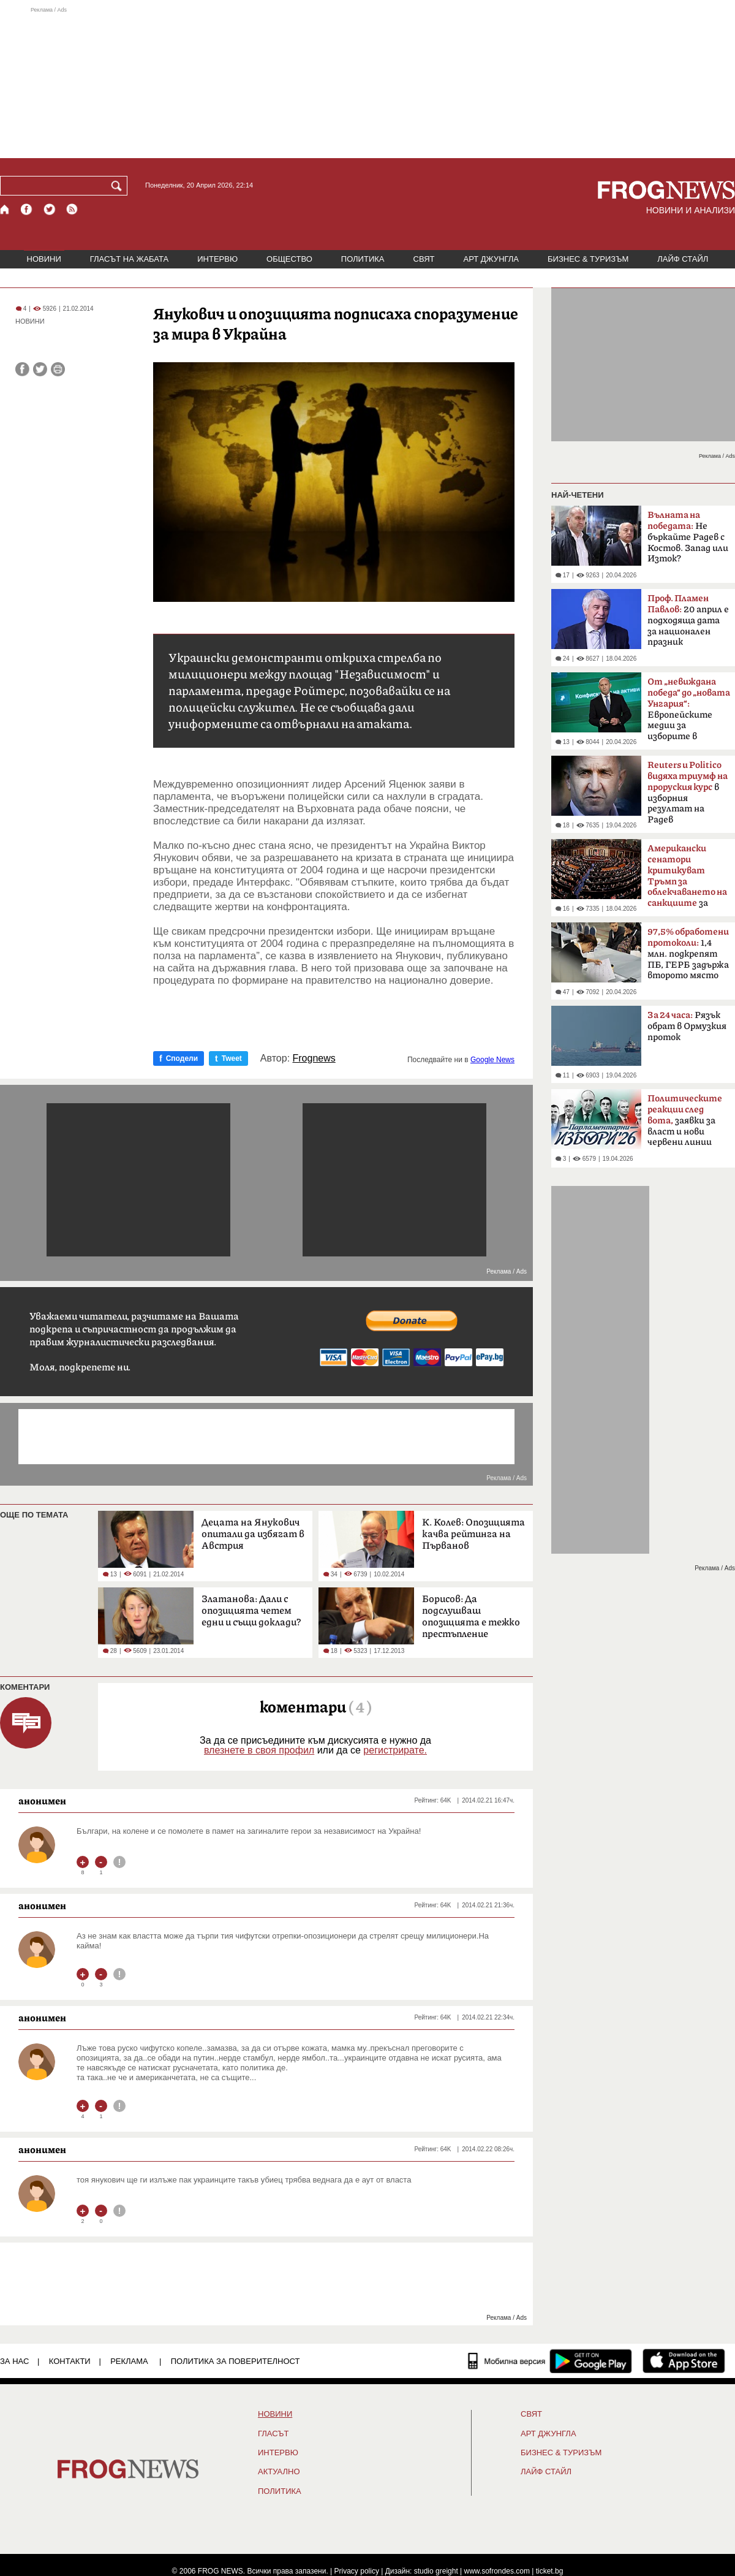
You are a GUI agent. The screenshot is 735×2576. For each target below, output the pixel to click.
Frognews (314, 1058)
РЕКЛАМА (129, 2361)
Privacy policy (356, 2571)
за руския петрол (687, 879)
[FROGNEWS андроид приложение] (591, 2361)
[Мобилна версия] (507, 2361)
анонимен (42, 1801)
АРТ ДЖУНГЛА (491, 259)
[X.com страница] (49, 209)
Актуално (279, 2472)
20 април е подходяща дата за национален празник (688, 620)
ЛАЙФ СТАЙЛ (682, 259)
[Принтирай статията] (58, 369)
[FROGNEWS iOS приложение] (684, 2361)
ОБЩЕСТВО (289, 259)
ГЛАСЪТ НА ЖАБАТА (129, 259)
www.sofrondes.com (497, 2571)
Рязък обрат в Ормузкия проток (686, 1026)
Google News (492, 1059)
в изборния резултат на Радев (687, 792)
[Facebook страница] (27, 209)
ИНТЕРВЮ (217, 259)
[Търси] (119, 186)
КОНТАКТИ (70, 2361)
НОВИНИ (44, 259)
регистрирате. (395, 1750)
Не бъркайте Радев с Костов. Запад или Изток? (687, 536)
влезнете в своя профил (259, 1750)
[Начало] (5, 209)
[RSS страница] (72, 209)
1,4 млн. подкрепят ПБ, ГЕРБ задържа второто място (688, 953)
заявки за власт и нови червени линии (684, 1120)
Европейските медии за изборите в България (688, 713)
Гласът (273, 2434)
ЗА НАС (14, 2361)
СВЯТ (424, 259)
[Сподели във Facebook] (22, 369)
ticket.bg (550, 2571)
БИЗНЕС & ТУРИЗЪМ (588, 259)
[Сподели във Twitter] (40, 369)
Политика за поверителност (235, 2361)
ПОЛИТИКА (363, 259)
